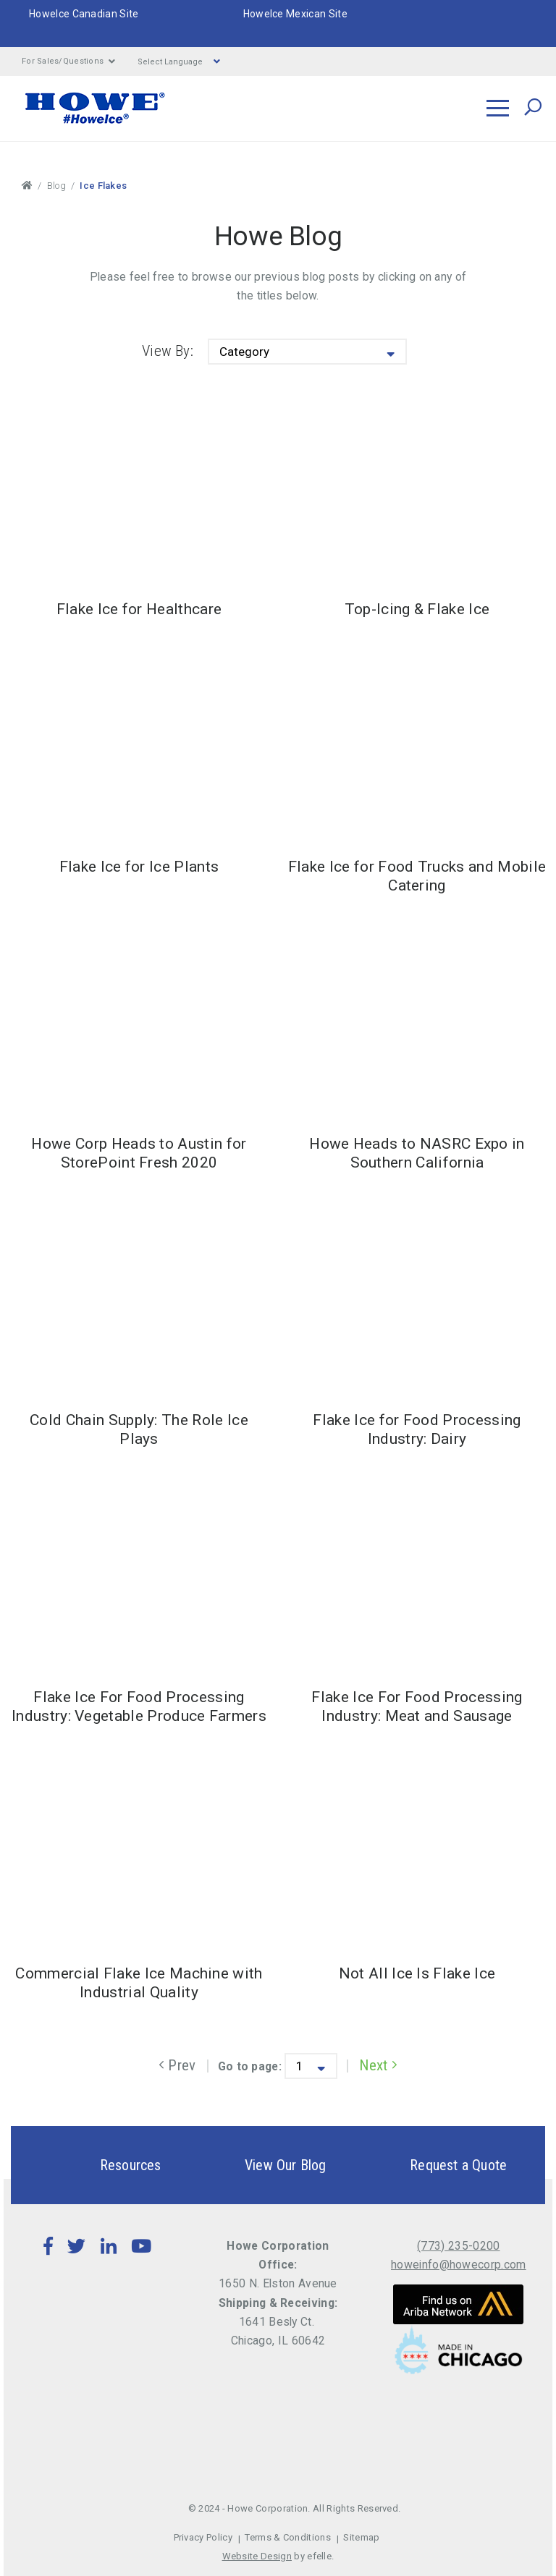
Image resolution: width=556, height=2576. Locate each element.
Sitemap (361, 2537)
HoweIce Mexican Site (295, 14)
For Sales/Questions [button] (69, 61)
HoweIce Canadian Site (84, 14)
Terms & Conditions (288, 2537)
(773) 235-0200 (458, 2246)
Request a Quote (433, 2165)
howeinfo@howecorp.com (458, 2264)
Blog (56, 185)
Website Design (257, 2556)
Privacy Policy (203, 2537)
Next (378, 2065)
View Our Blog (260, 2165)
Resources (105, 2165)
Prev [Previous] (177, 2065)
